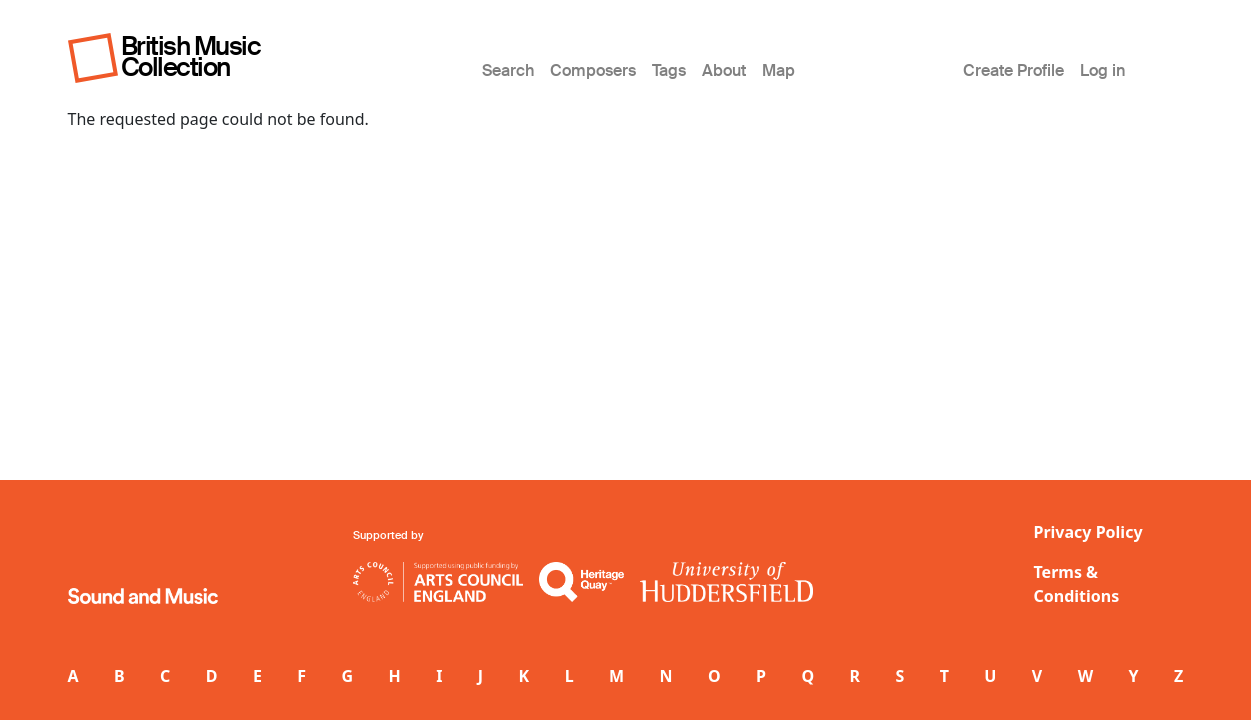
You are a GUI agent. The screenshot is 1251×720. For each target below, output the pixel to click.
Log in (1102, 70)
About (724, 70)
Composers (593, 70)
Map (778, 70)
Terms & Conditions (1077, 584)
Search (508, 70)
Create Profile (1013, 70)
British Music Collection (191, 56)
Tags (669, 70)
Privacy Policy (1088, 532)
